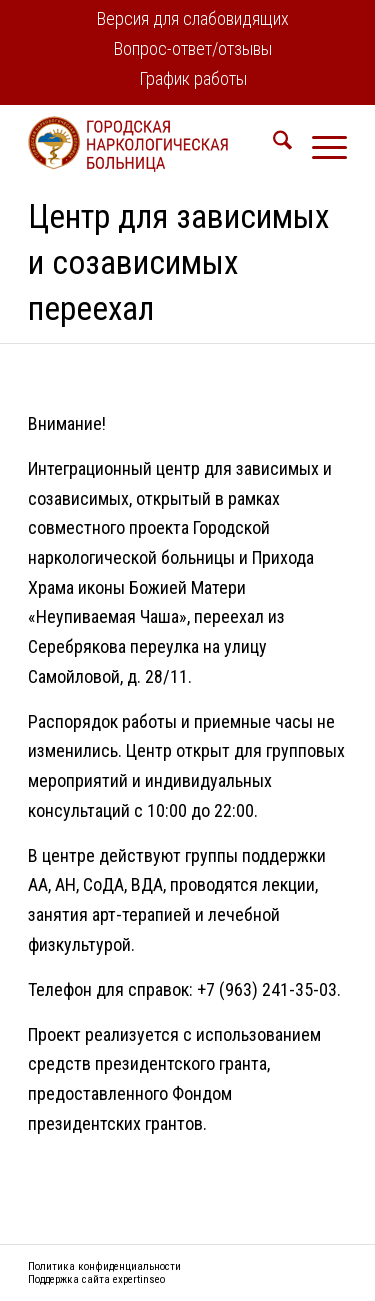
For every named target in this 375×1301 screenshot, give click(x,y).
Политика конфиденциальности (104, 1266)
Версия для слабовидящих (193, 18)
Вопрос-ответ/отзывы (193, 48)
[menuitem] (193, 20)
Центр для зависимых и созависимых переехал (178, 262)
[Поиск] (272, 144)
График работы (193, 78)
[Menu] (319, 144)
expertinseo (139, 1279)
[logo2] (155, 144)
